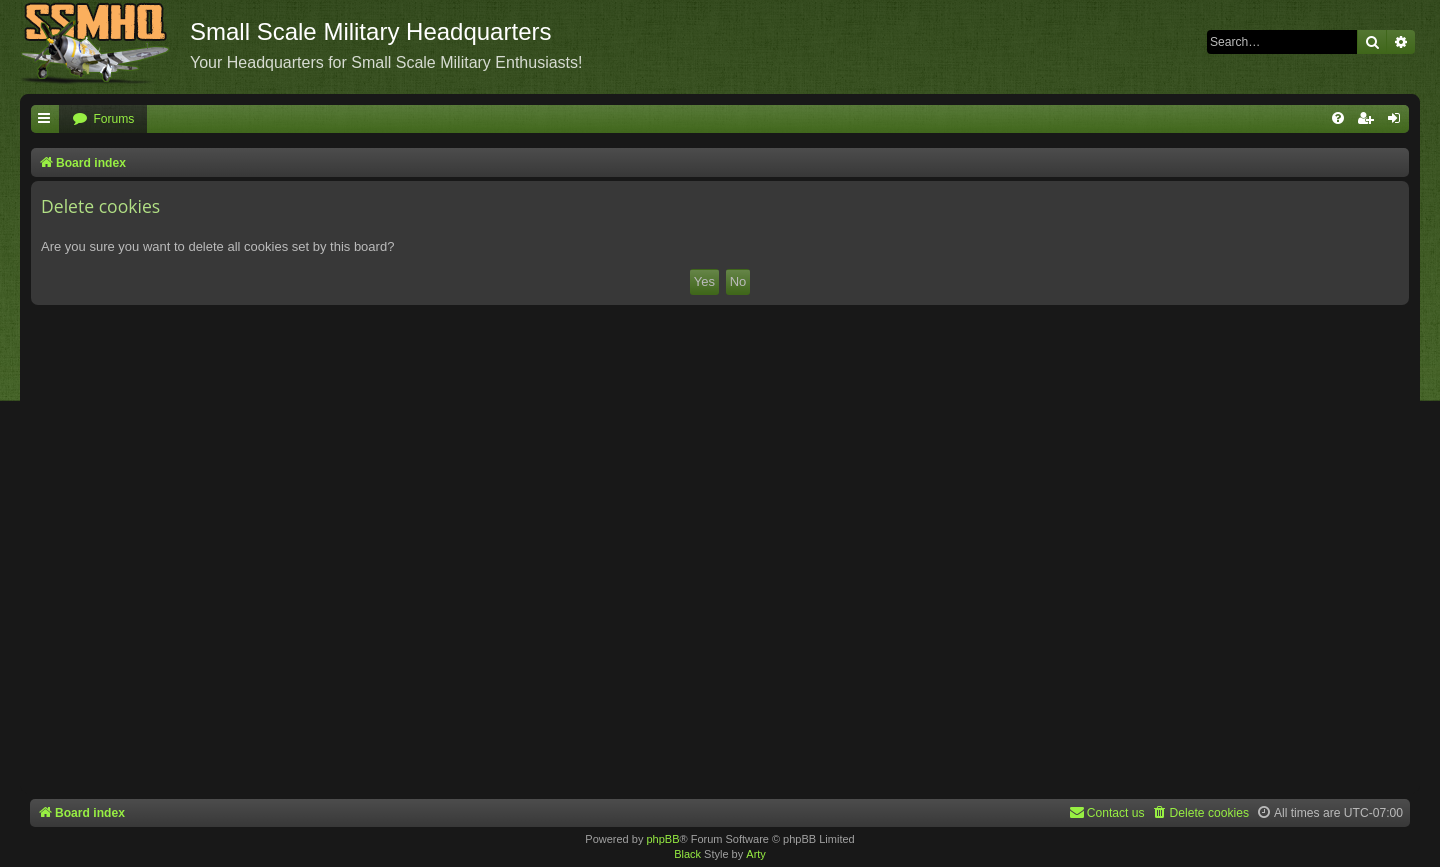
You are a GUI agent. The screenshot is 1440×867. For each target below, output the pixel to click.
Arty (756, 854)
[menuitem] (103, 119)
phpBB (662, 839)
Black (687, 854)
